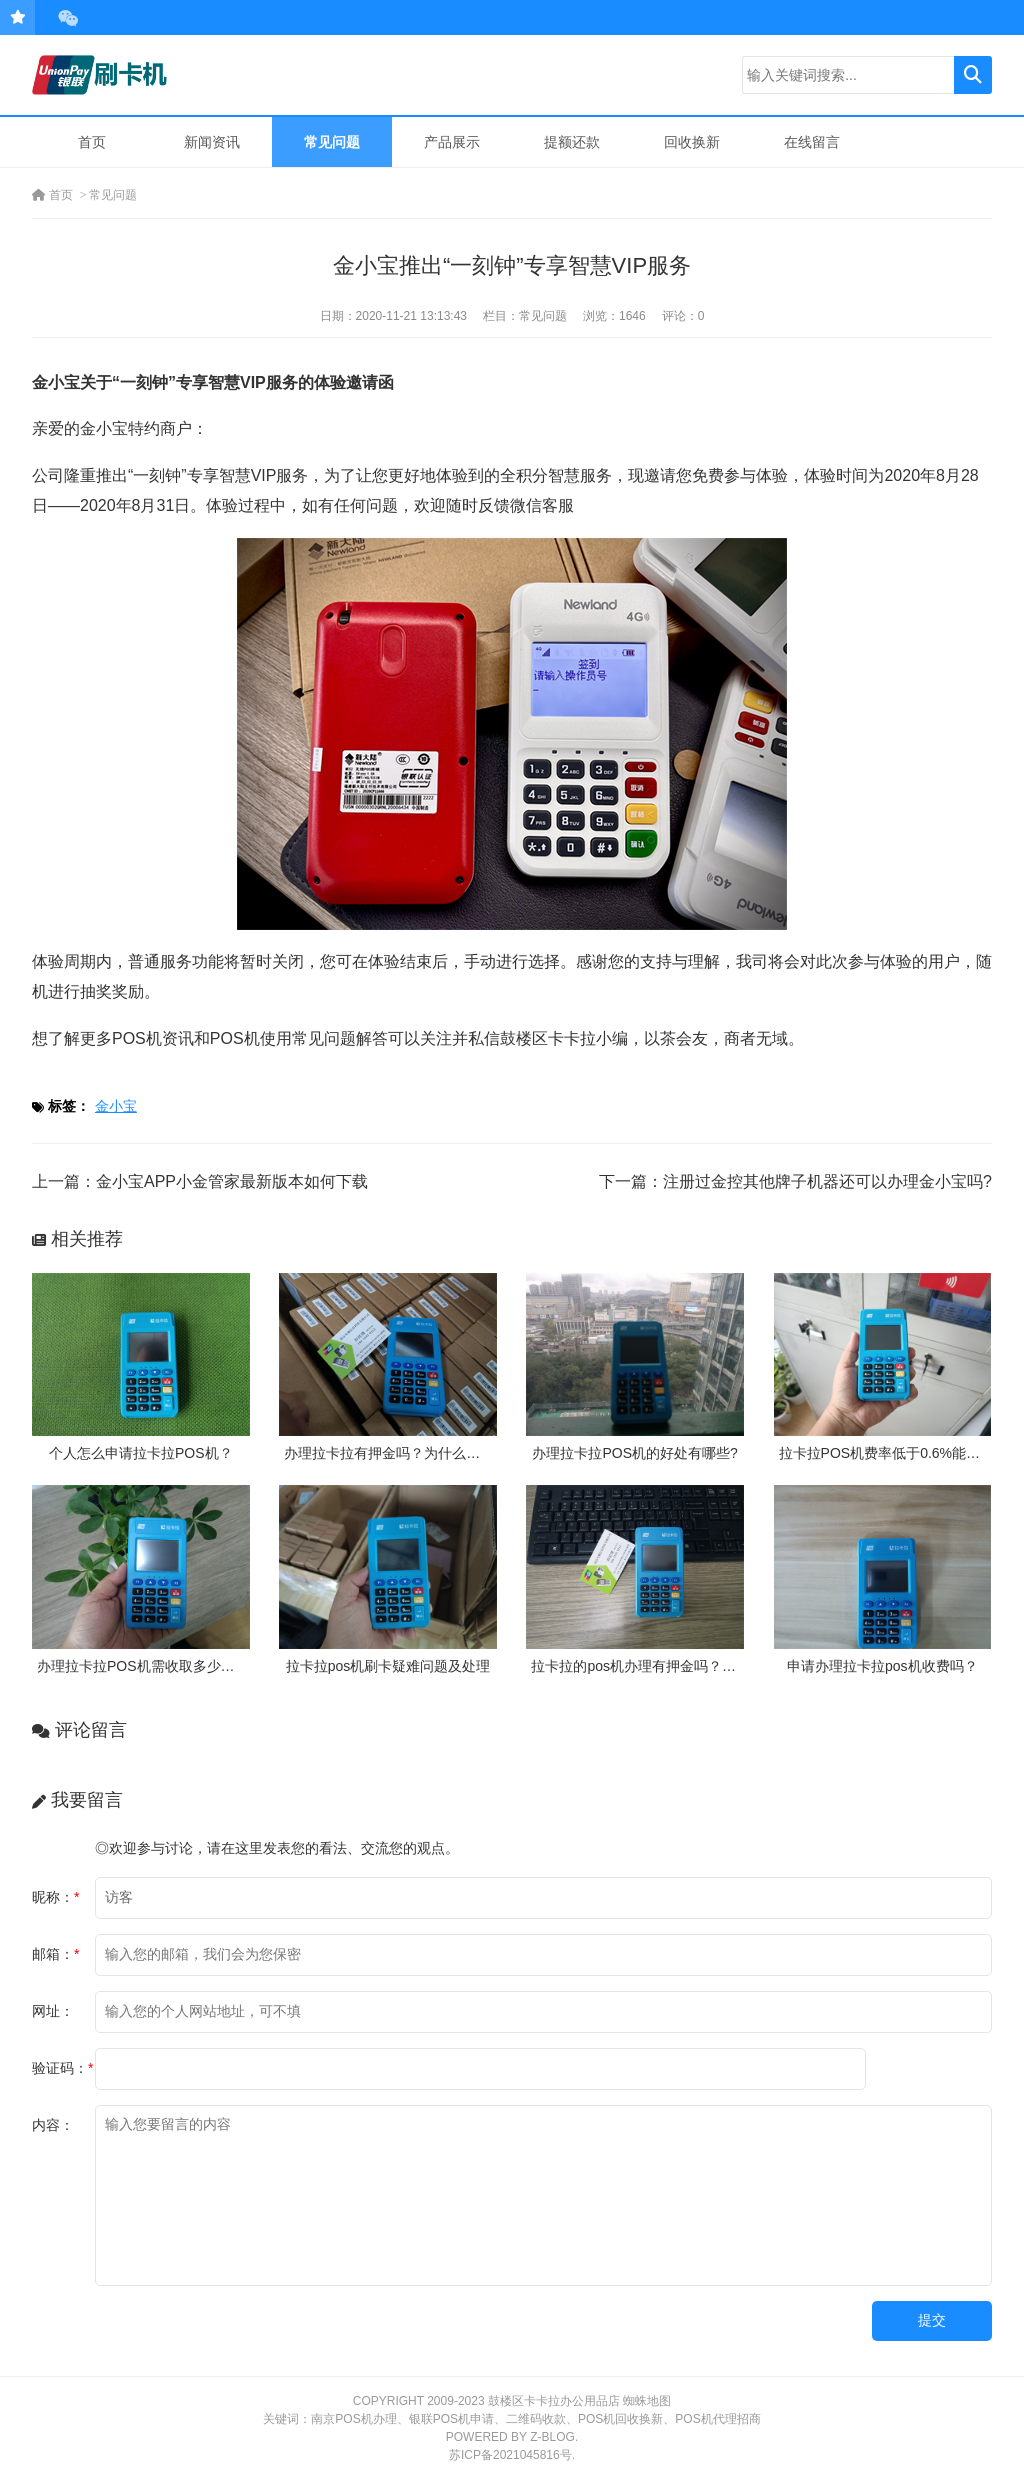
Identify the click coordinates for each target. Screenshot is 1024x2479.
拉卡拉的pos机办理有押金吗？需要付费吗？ (668, 1666)
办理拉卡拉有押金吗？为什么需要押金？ (410, 1453)
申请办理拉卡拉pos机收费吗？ (882, 1666)
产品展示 (452, 142)
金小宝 (116, 1106)
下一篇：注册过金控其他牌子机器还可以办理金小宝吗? (795, 1181)
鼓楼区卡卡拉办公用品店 (554, 2401)
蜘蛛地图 (647, 2401)
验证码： (62, 2068)
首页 (92, 142)
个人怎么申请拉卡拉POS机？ (141, 1453)
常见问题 (332, 142)
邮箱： (55, 1954)
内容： (53, 2125)
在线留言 (812, 142)
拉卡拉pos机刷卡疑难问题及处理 (388, 1666)
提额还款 (572, 142)
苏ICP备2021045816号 (510, 2455)
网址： (53, 2011)
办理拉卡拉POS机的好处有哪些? (634, 1453)
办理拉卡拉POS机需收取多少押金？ (150, 1666)
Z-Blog (552, 2437)
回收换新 (692, 142)
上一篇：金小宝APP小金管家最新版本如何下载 (200, 1181)
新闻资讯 (212, 142)
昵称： (55, 1897)
